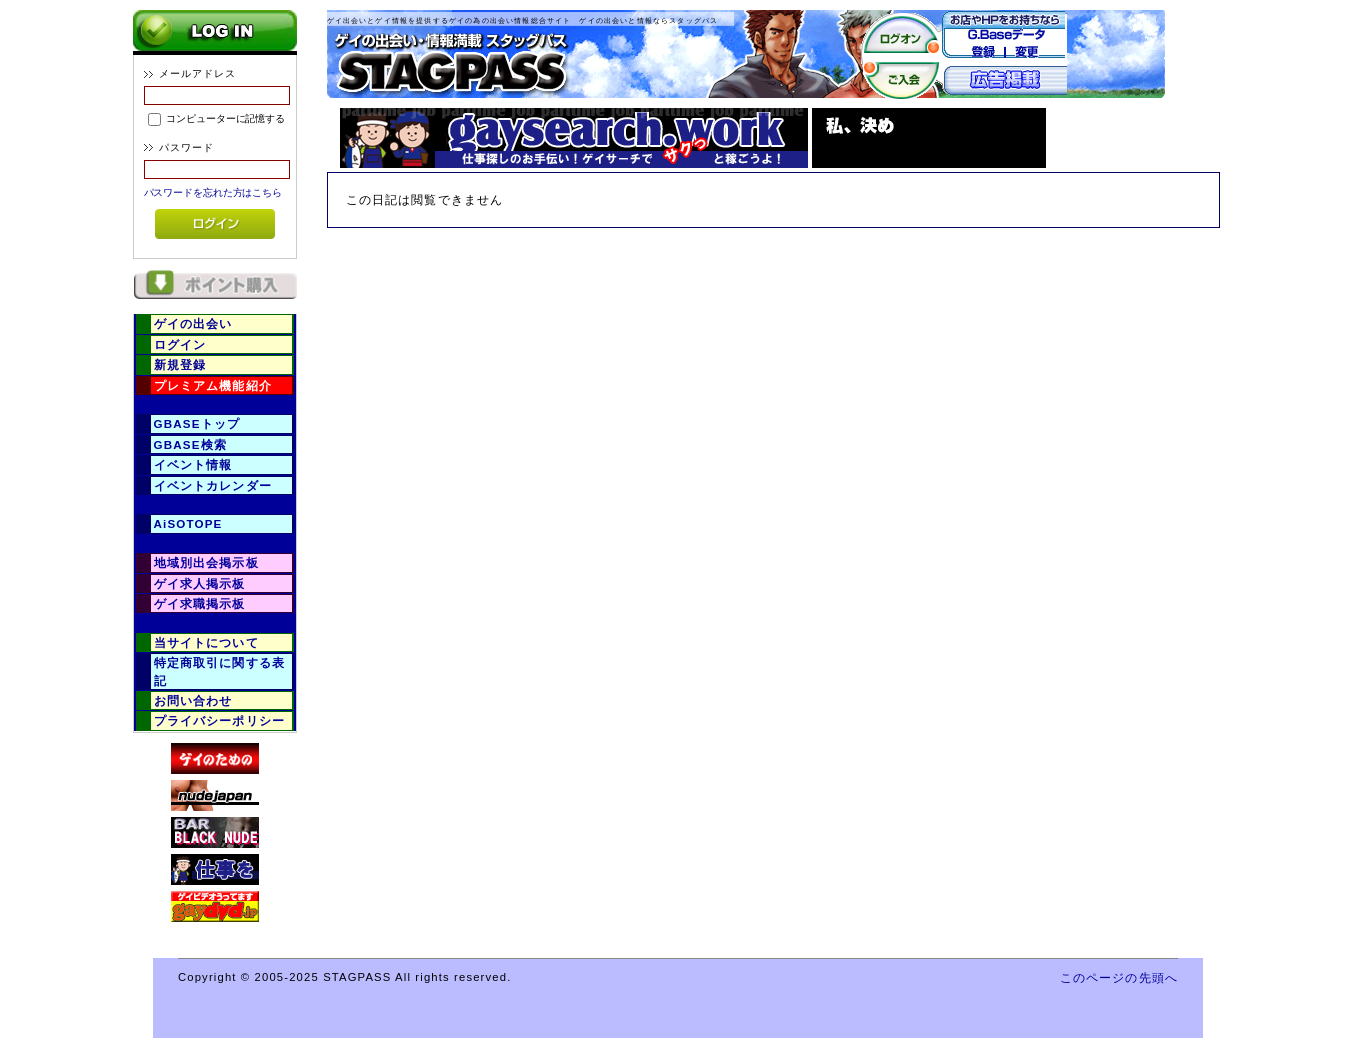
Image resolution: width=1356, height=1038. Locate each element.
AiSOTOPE (188, 523)
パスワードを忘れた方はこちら (213, 192)
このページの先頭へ (1119, 977)
